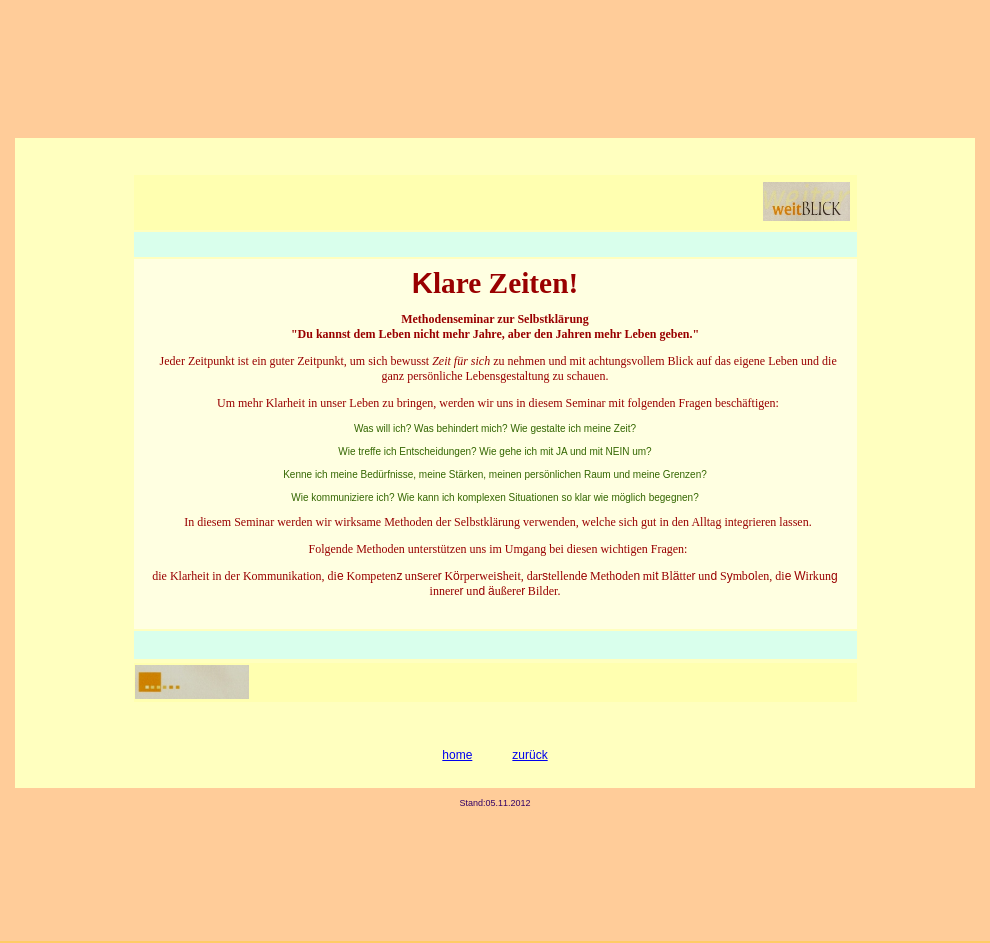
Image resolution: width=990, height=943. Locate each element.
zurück (529, 755)
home (457, 755)
